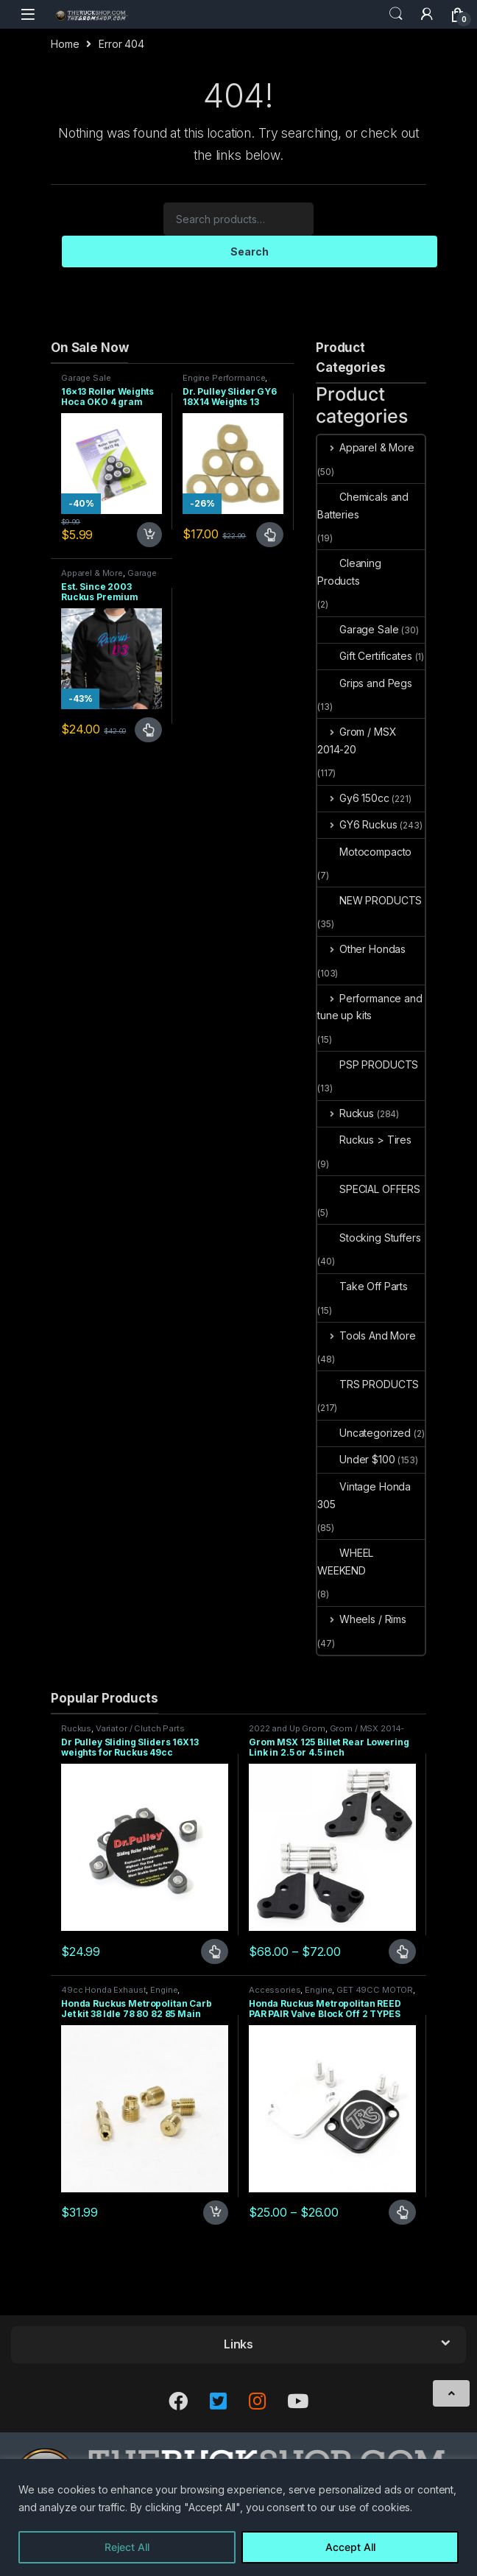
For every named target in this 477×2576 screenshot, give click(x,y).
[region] (238, 2517)
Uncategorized (364, 1432)
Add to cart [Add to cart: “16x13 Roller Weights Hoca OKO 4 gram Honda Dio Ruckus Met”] (149, 534)
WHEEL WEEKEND (345, 1561)
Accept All (350, 2547)
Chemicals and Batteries (363, 505)
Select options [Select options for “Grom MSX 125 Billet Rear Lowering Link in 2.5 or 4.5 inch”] (402, 1951)
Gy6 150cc (353, 798)
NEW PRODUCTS (369, 900)
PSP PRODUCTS (367, 1064)
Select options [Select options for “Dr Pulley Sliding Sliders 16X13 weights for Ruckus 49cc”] (214, 1951)
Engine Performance (224, 378)
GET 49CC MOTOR (374, 1990)
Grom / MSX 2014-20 (356, 740)
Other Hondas (361, 949)
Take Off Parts (362, 1286)
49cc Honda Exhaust (103, 1990)
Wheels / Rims (361, 1619)
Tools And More (366, 1335)
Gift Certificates (364, 656)
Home (65, 44)
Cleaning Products (349, 572)
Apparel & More (92, 573)
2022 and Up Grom (287, 1728)
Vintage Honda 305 (364, 1495)
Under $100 (356, 1459)
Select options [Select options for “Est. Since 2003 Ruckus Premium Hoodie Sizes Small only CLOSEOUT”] (148, 729)
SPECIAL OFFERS (368, 1189)
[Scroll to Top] (451, 2393)
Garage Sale (85, 378)
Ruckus (345, 1113)
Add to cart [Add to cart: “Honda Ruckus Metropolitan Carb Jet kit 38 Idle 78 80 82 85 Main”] (215, 2212)
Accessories (274, 1990)
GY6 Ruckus (357, 824)
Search (396, 14)
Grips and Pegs (364, 683)
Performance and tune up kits (370, 1007)
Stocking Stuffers (369, 1237)
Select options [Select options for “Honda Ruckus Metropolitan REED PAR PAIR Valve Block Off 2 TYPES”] (402, 2212)
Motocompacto (364, 851)
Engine (163, 1990)
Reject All (127, 2547)
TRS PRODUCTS (368, 1384)
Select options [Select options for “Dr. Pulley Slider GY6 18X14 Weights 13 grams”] (269, 534)
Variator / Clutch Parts (140, 1728)
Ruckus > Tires (364, 1139)
